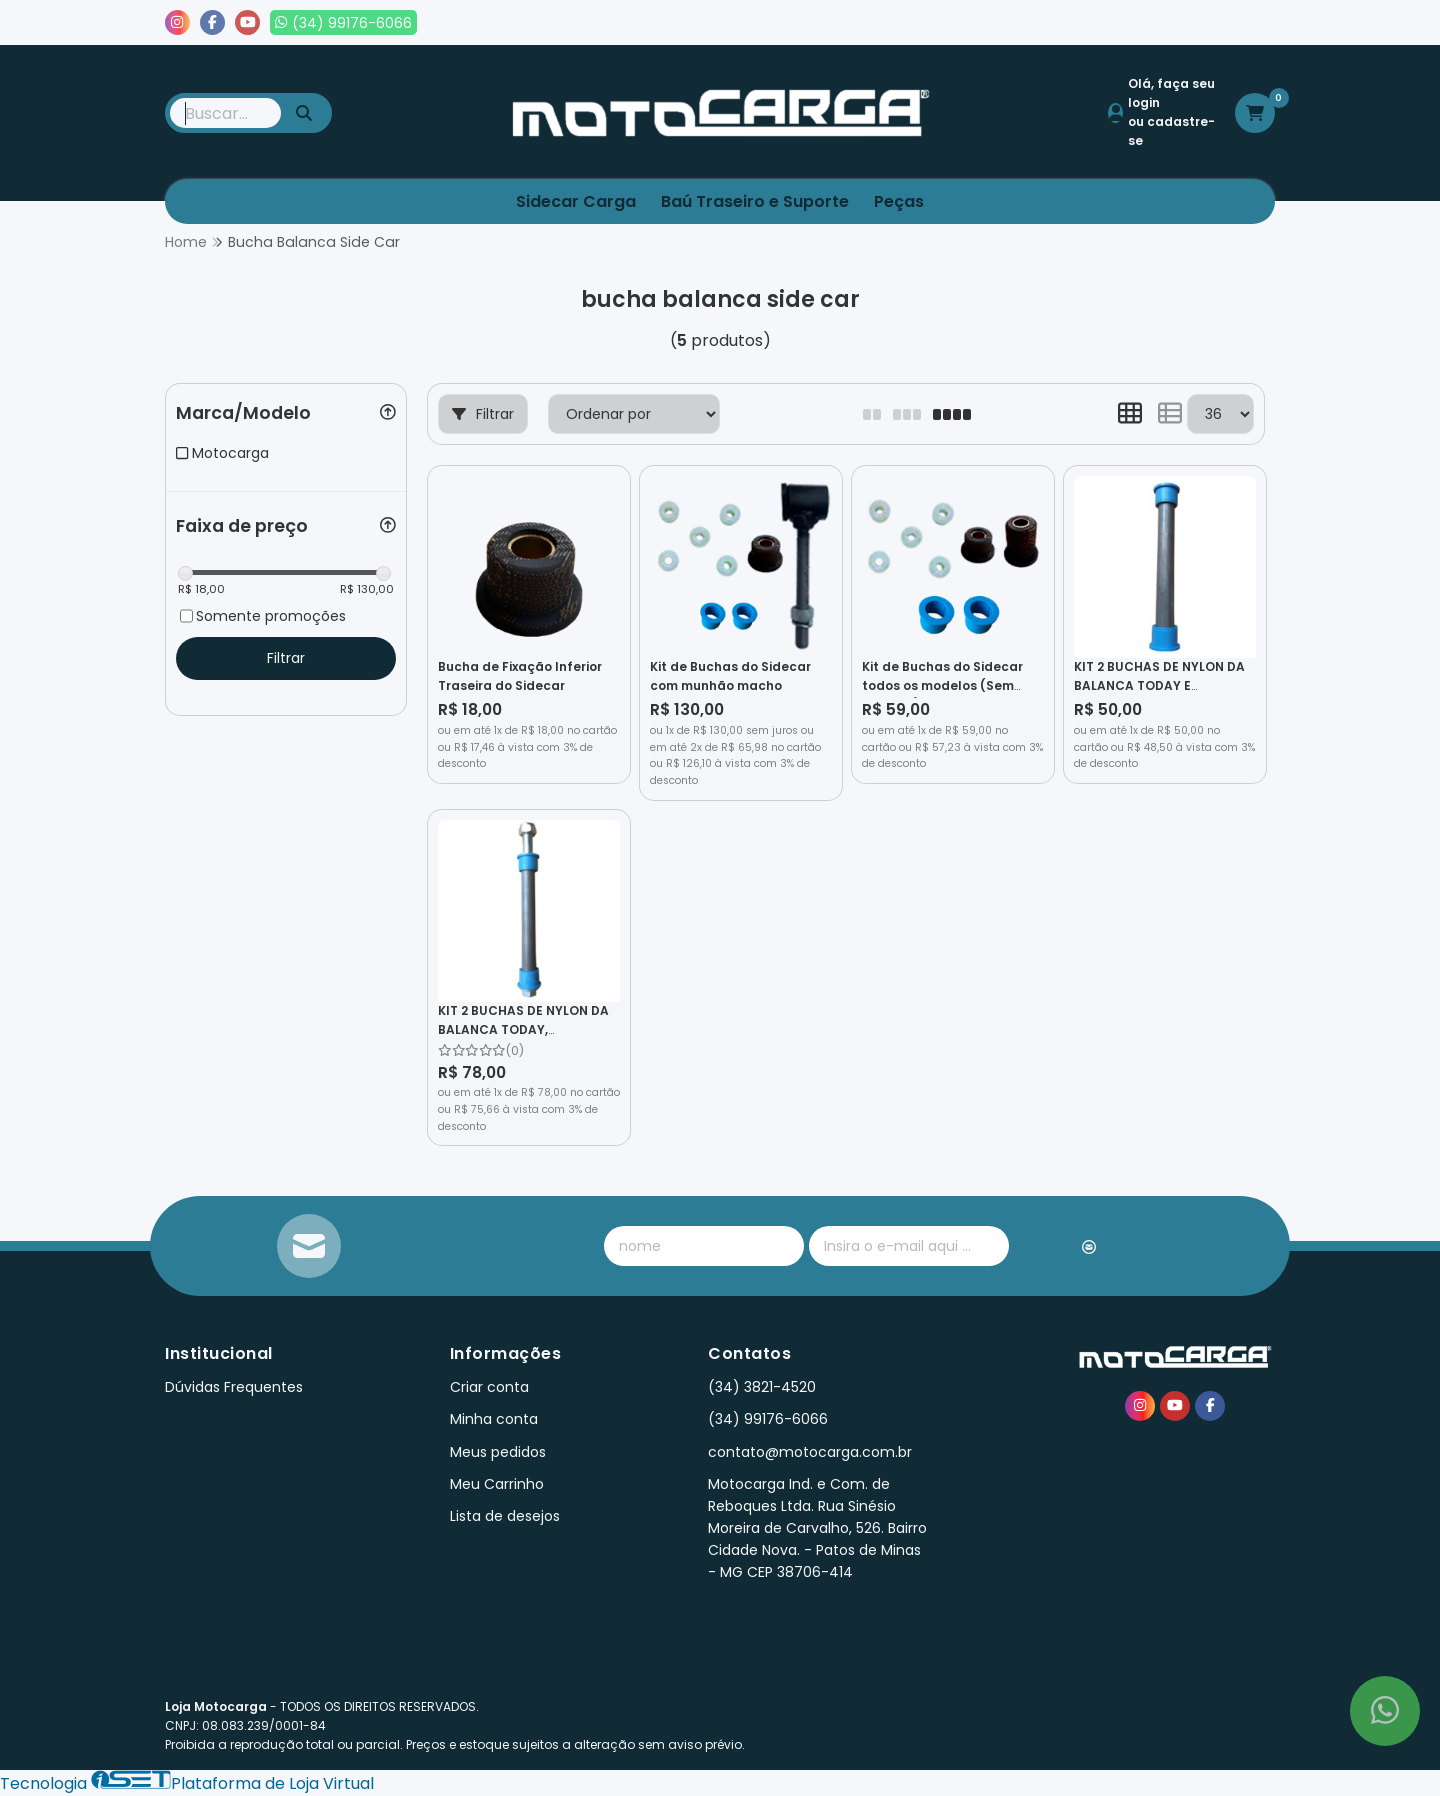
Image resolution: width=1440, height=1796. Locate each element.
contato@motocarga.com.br (810, 1452)
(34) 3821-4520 (762, 1387)
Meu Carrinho (497, 1484)
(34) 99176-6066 (768, 1419)
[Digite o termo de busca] (225, 113)
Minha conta (494, 1419)
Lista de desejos (1207, 23)
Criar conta (489, 1387)
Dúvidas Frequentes (234, 1387)
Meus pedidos (1069, 23)
